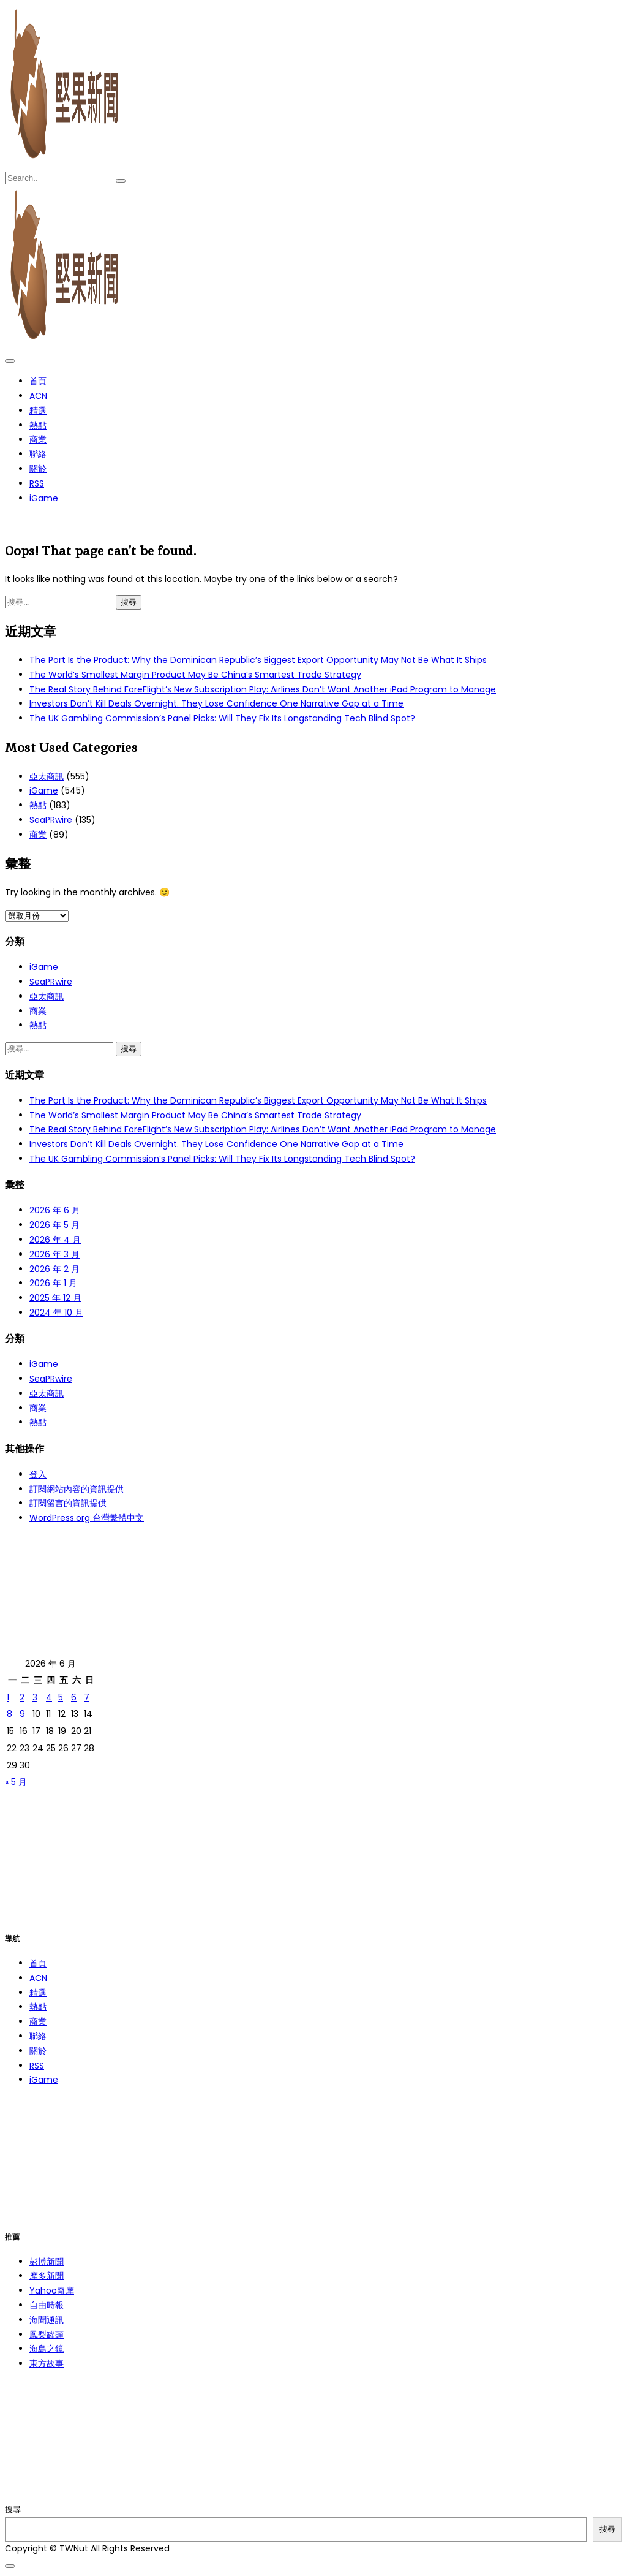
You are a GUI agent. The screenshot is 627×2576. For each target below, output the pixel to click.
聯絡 (38, 454)
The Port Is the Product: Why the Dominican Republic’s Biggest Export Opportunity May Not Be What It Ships (258, 660)
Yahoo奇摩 (51, 2290)
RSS (36, 483)
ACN (38, 396)
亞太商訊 (46, 776)
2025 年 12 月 (55, 1298)
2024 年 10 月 (56, 1312)
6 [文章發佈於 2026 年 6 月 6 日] (74, 1697)
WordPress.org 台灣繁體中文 (86, 1518)
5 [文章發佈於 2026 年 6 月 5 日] (60, 1697)
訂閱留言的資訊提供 (68, 1503)
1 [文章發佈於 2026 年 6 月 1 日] (8, 1697)
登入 (38, 1474)
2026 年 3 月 (54, 1254)
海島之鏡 (46, 2349)
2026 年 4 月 (55, 1239)
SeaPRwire (50, 820)
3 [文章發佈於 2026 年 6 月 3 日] (34, 1697)
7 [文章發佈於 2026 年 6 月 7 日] (86, 1697)
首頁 (38, 381)
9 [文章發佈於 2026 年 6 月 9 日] (22, 1714)
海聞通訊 (46, 2320)
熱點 (38, 425)
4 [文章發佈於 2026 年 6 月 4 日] (49, 1697)
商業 (38, 439)
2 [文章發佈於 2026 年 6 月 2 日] (22, 1697)
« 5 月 (16, 1782)
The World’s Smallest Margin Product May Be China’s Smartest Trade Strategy (195, 675)
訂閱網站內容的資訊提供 (76, 1489)
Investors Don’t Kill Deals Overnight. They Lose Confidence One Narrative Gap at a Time (216, 703)
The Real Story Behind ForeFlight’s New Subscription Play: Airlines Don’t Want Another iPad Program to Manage (262, 689)
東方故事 (46, 2363)
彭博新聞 (46, 2262)
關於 (38, 469)
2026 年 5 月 (54, 1225)
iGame (43, 498)
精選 (38, 410)
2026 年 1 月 (53, 1283)
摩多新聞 (46, 2276)
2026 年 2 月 (54, 1269)
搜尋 (13, 2509)
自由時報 (46, 2305)
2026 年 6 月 (54, 1210)
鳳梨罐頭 (46, 2334)
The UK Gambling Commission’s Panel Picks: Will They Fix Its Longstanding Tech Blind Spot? (222, 718)
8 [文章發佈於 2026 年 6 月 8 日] (9, 1714)
